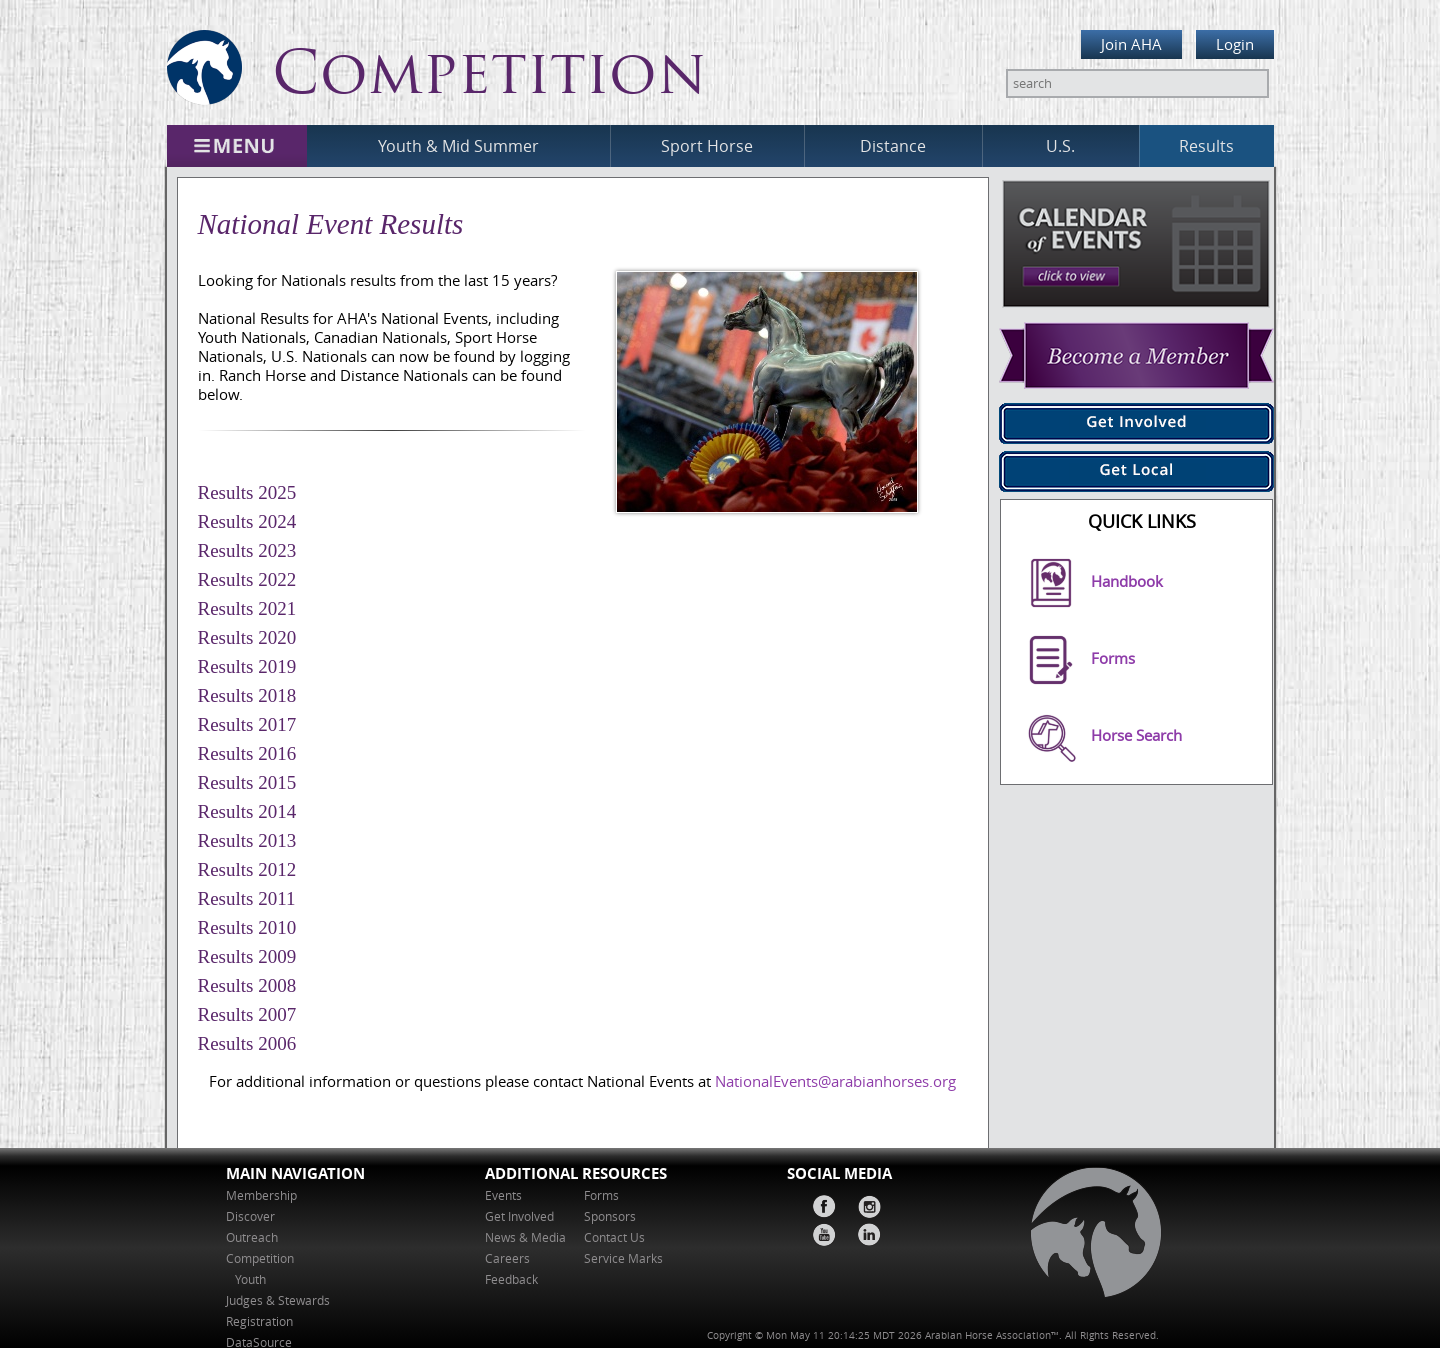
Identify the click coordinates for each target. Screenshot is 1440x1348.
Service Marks (623, 1258)
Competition (260, 1258)
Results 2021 (247, 608)
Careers (507, 1258)
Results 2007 (247, 1014)
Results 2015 (247, 782)
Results (1206, 146)
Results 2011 (247, 898)
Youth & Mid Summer (458, 146)
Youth (252, 1279)
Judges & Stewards (278, 1300)
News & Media (525, 1237)
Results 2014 (247, 811)
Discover (250, 1216)
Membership (261, 1195)
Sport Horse (707, 146)
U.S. (1060, 146)
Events (503, 1195)
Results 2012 (247, 869)
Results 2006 (247, 1043)
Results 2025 (247, 492)
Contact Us (614, 1237)
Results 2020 (247, 637)
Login (1235, 44)
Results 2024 (247, 521)
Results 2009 (247, 956)
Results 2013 (247, 840)
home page (1087, 1238)
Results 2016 (247, 753)
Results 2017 (247, 724)
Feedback (511, 1279)
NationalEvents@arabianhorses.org (835, 1081)
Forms (601, 1195)
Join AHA (1131, 44)
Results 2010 (247, 927)
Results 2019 (247, 666)
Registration (259, 1321)
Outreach (252, 1237)
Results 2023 (247, 550)
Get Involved (519, 1216)
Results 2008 (247, 985)
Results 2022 (247, 579)
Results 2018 (247, 695)
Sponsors (610, 1216)
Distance (893, 146)
